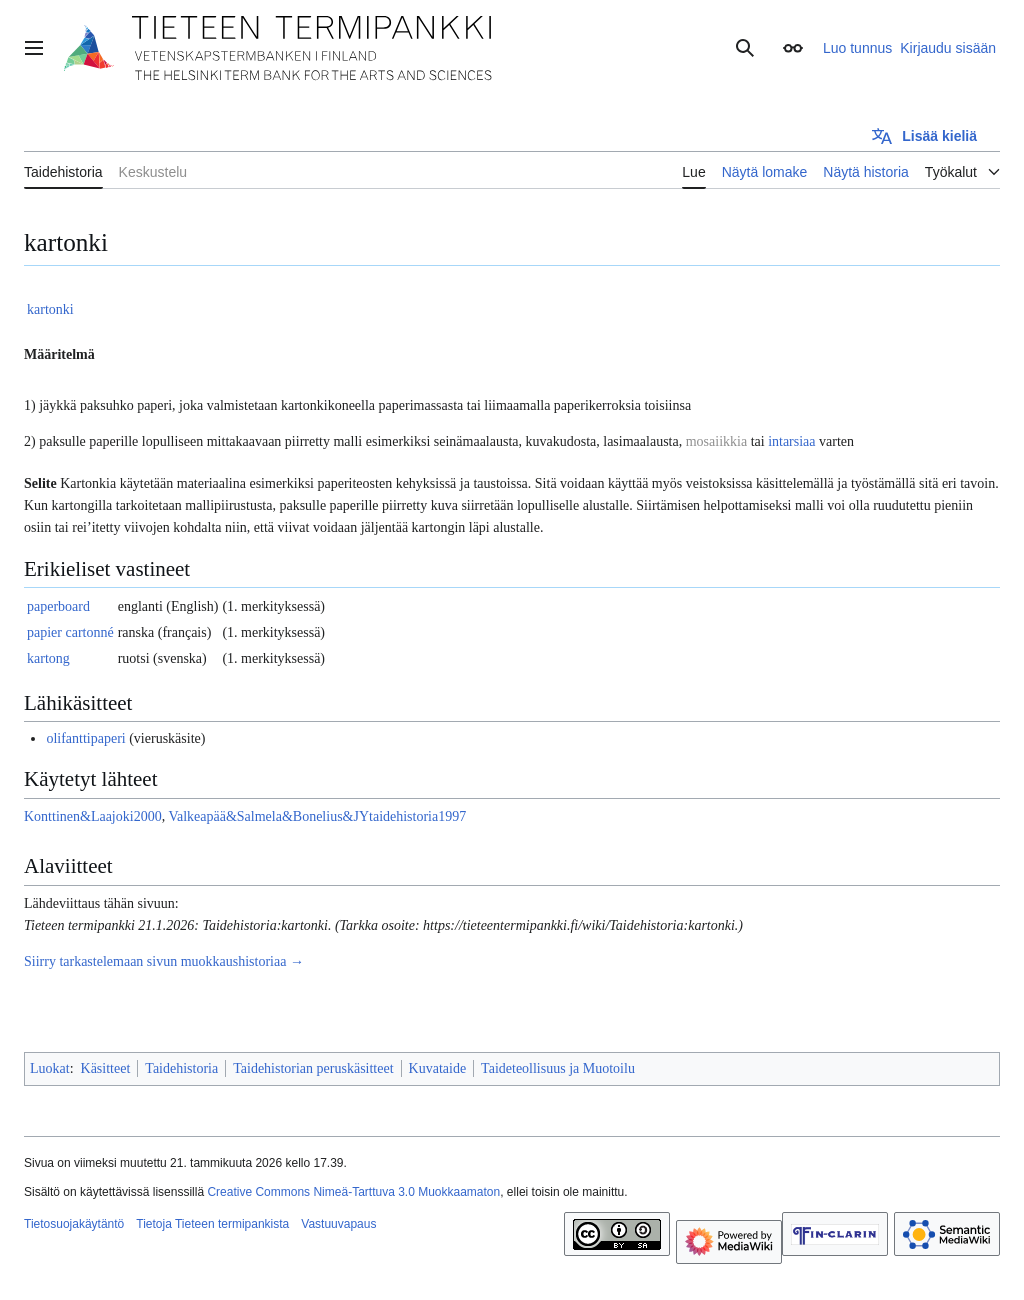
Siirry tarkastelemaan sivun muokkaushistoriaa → (164, 961)
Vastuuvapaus (338, 1224)
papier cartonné (70, 632)
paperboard (58, 606)
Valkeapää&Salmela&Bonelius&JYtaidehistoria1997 (317, 816)
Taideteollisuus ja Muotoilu (558, 1068)
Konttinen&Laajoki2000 (93, 816)
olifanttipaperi (85, 738)
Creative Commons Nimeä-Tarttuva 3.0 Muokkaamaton (353, 1192)
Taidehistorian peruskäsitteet (313, 1068)
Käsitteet (106, 1068)
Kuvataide (438, 1068)
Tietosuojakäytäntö (74, 1224)
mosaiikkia (716, 441)
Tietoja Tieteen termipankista (212, 1224)
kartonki (50, 309)
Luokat (50, 1068)
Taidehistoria (181, 1068)
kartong (48, 658)
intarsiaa (791, 441)
